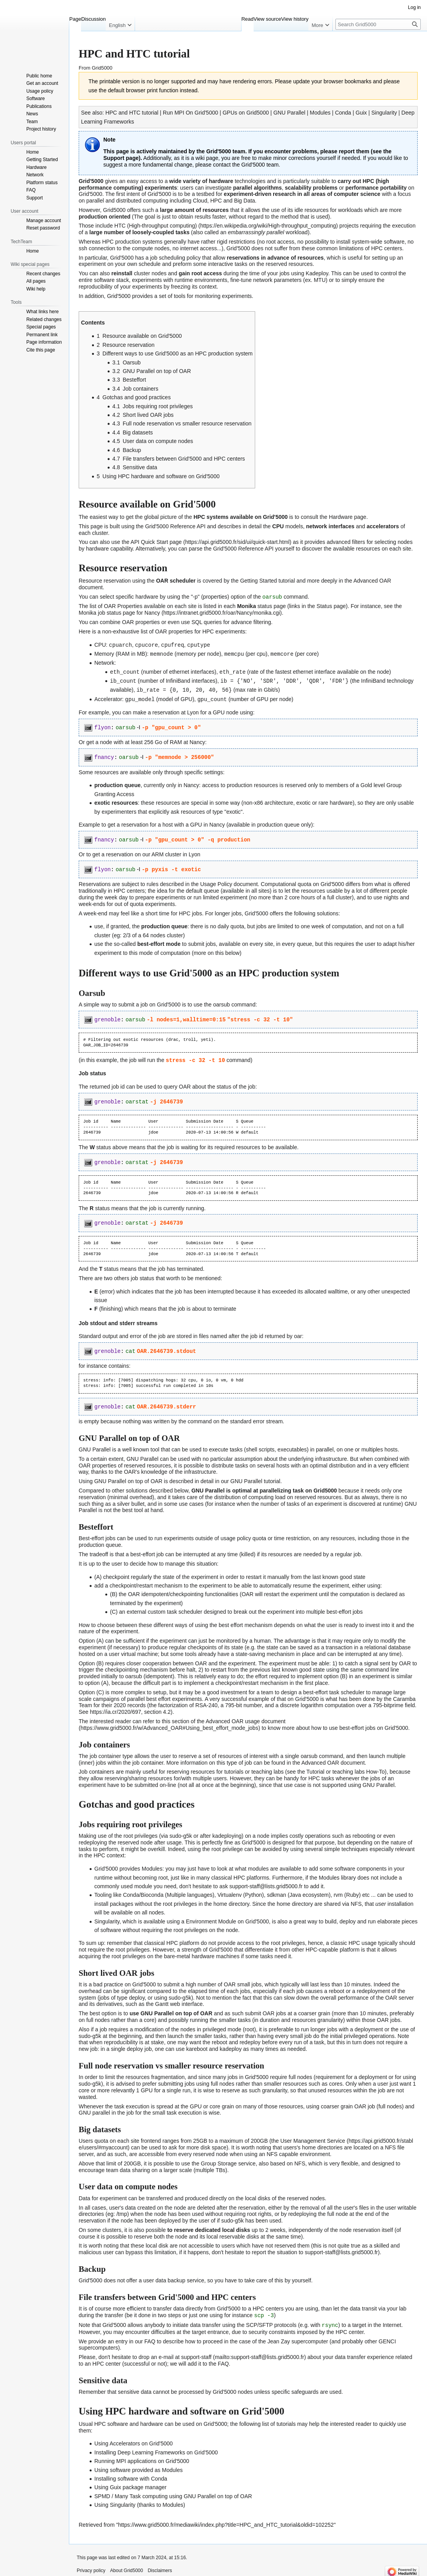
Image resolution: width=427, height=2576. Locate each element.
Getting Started (258, 581)
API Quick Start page (156, 542)
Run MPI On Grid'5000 (190, 112)
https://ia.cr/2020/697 (115, 1708)
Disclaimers (160, 2566)
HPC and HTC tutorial (131, 112)
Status (324, 606)
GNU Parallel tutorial (256, 1478)
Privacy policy (91, 2566)
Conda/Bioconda (143, 1892)
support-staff (196, 2353)
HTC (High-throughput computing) (155, 225)
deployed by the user (184, 2217)
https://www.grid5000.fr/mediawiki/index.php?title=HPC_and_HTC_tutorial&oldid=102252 (226, 2520)
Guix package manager (138, 2483)
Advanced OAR (372, 581)
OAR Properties (123, 606)
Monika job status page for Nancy (119, 612)
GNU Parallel (289, 112)
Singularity (384, 112)
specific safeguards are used (306, 2387)
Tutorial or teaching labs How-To (345, 1768)
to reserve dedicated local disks (208, 2226)
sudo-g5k (232, 2217)
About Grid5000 (126, 2566)
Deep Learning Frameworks (151, 2448)
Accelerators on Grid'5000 (141, 2439)
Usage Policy (216, 881)
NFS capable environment (298, 2150)
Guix (361, 112)
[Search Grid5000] (378, 24)
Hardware (341, 517)
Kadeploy (317, 273)
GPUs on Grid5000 (246, 112)
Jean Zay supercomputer (297, 2337)
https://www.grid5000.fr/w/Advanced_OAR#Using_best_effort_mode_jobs (169, 1724)
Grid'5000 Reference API (175, 526)
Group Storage (219, 2160)
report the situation (274, 2249)
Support (113, 158)
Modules (320, 112)
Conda (343, 112)
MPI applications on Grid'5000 (152, 2457)
